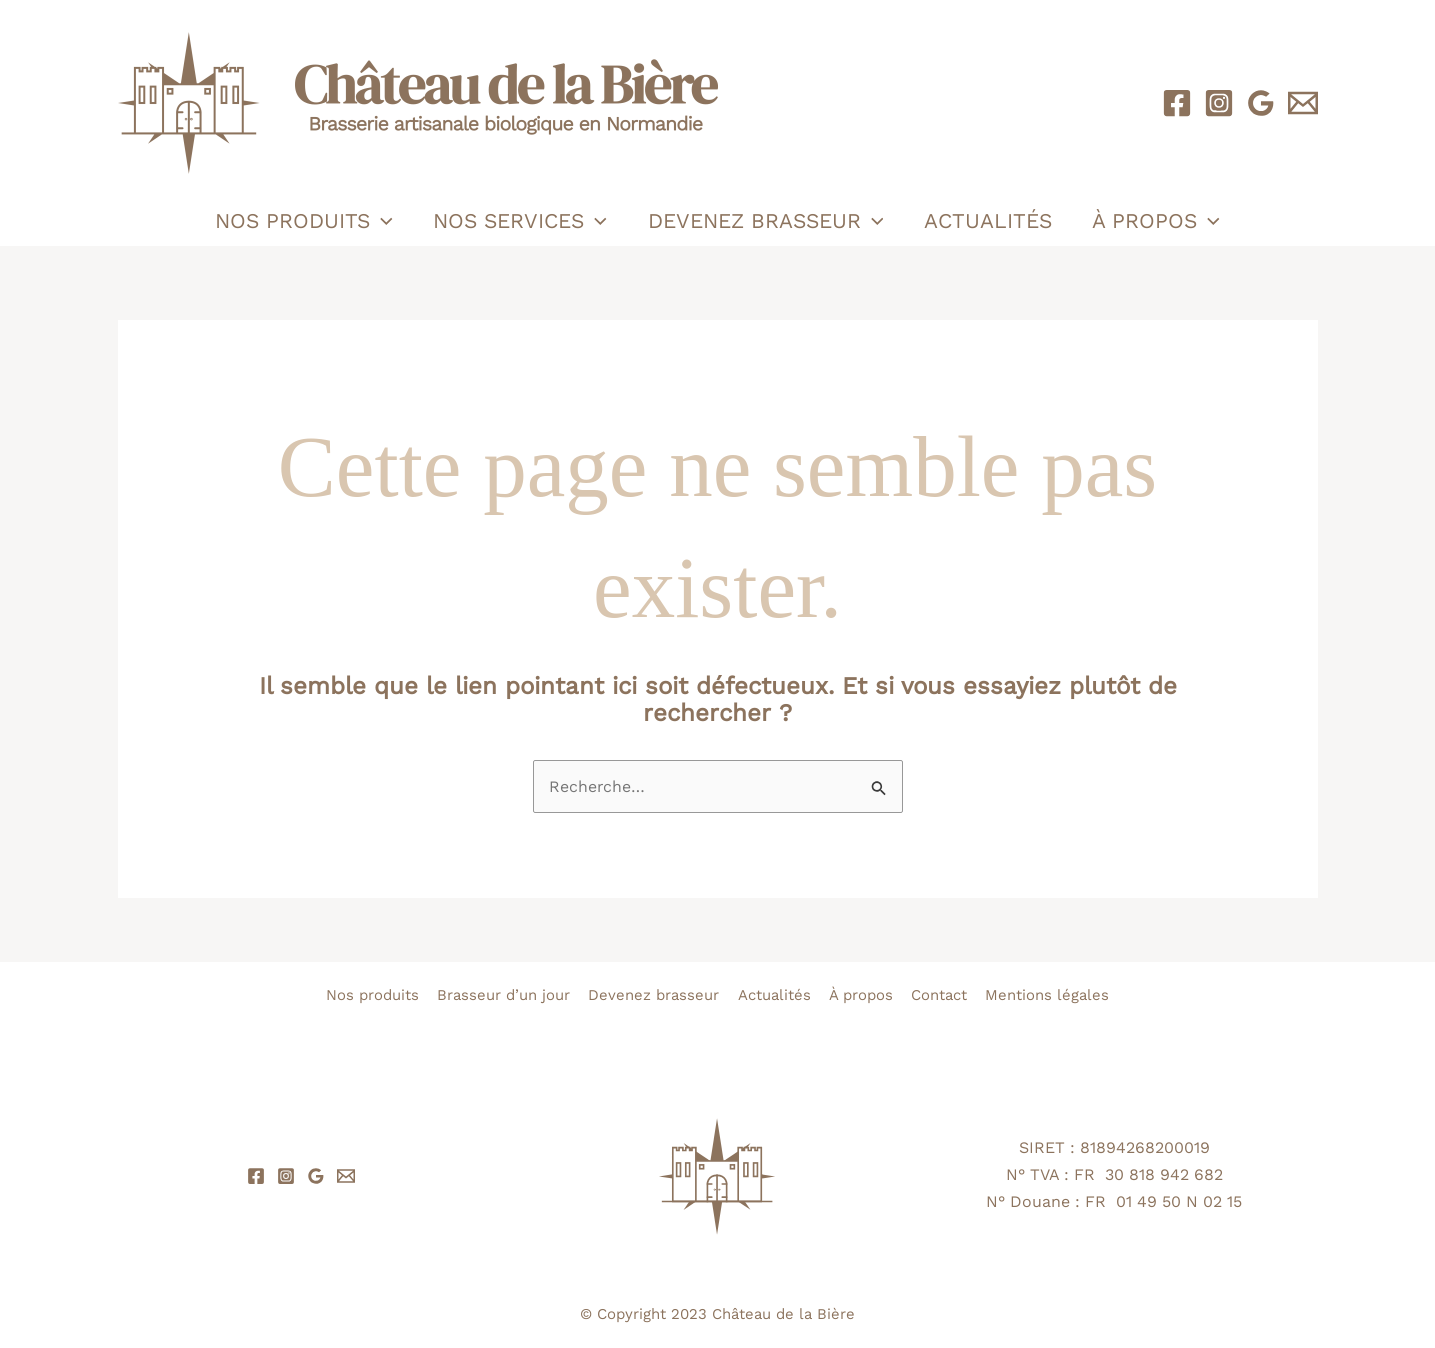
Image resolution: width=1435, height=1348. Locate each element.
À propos (1159, 221)
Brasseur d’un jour (500, 995)
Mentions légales (1053, 995)
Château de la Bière (783, 1314)
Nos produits (301, 221)
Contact (943, 995)
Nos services (519, 221)
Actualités (989, 220)
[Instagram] (1219, 103)
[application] (378, 221)
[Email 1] (1303, 103)
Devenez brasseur (766, 221)
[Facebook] (1177, 103)
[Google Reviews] (1261, 103)
